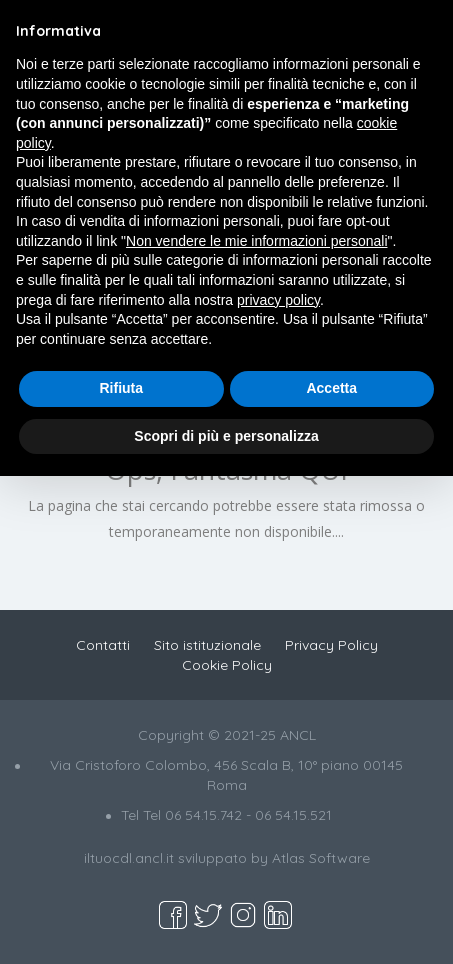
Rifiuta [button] (121, 388)
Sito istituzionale (207, 645)
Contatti (103, 645)
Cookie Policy (227, 665)
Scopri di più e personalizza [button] (226, 436)
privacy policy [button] (278, 300)
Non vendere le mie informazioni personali (256, 241)
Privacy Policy (331, 645)
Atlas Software (321, 858)
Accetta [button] (331, 388)
